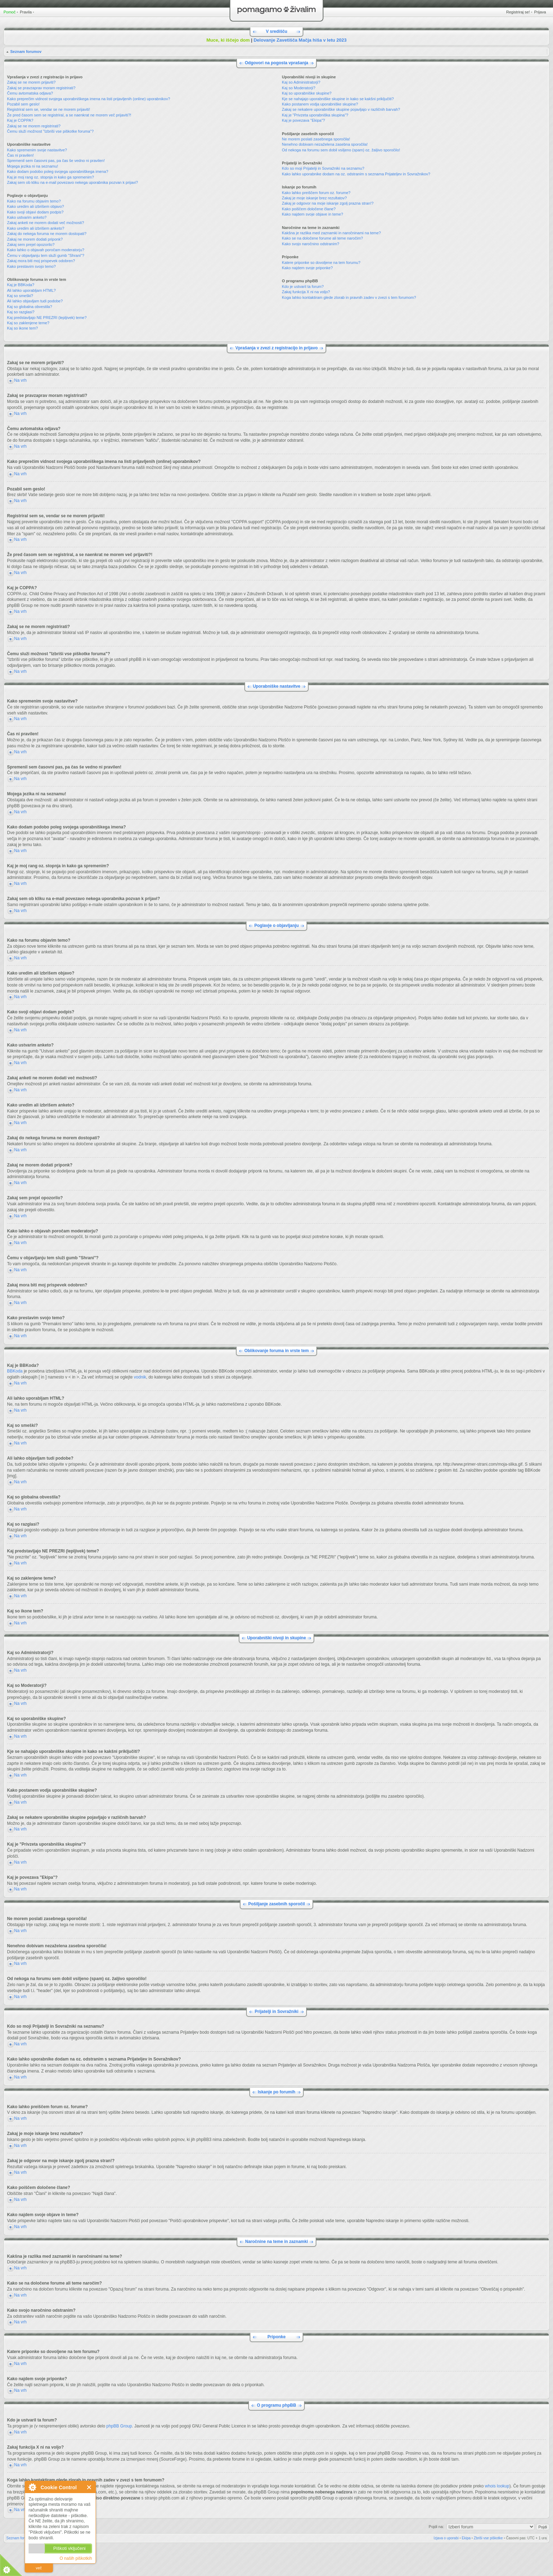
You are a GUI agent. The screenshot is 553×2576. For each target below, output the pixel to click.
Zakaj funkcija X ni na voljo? (306, 292)
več (39, 2568)
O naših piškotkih (76, 2558)
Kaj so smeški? (20, 296)
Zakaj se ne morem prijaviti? (31, 82)
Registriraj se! (518, 12)
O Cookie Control (32, 2487)
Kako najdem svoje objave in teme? (312, 214)
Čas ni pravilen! (20, 155)
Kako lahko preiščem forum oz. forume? (316, 193)
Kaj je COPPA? (20, 120)
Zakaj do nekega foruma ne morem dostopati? (46, 233)
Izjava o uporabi (446, 2538)
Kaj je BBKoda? (20, 285)
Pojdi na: (436, 2526)
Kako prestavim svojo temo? (31, 266)
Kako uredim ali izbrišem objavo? (35, 206)
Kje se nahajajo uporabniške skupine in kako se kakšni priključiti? (338, 99)
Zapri (89, 2487)
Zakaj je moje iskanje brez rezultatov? (314, 198)
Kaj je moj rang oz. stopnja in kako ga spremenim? (50, 177)
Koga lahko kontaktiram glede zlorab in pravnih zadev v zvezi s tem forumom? (349, 297)
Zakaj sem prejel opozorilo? (31, 244)
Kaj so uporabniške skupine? (307, 93)
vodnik (140, 1376)
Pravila (26, 12)
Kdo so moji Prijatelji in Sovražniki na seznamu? (323, 168)
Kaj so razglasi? (21, 312)
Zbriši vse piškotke (488, 2538)
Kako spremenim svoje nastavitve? (37, 150)
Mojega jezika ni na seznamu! (32, 166)
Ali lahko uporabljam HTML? (31, 290)
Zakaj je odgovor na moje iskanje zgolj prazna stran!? (327, 203)
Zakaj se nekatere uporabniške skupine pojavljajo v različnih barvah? (341, 109)
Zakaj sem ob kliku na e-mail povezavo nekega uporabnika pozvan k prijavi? (72, 182)
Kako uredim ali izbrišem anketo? (35, 228)
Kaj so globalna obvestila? (29, 306)
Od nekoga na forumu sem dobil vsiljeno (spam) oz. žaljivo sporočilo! (341, 150)
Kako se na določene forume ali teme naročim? (322, 238)
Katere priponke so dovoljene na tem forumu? (321, 262)
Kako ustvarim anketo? (27, 217)
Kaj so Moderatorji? (298, 88)
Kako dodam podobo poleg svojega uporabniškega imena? (57, 171)
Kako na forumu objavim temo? (34, 201)
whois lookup (497, 2485)
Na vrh (20, 380)
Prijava (540, 12)
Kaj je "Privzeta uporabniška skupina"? (315, 115)
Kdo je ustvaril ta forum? (303, 286)
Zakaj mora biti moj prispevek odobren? (41, 261)
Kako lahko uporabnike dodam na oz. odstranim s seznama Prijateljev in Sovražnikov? (356, 174)
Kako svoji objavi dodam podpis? (35, 212)
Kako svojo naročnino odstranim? (310, 244)
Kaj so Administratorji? (301, 82)
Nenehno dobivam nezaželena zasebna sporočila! (324, 144)
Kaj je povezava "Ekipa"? (303, 120)
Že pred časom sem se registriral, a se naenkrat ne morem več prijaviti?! (69, 115)
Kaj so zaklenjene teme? (28, 323)
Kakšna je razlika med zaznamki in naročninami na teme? (331, 233)
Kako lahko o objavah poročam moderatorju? (45, 250)
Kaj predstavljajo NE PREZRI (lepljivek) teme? (47, 317)
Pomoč (10, 12)
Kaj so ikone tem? (22, 328)
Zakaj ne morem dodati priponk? (35, 239)
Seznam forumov (26, 51)
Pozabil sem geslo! (23, 104)
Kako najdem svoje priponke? (307, 268)
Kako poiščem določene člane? (308, 209)
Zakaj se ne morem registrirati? (34, 126)
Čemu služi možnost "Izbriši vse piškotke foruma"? (50, 131)
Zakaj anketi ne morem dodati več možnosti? (45, 223)
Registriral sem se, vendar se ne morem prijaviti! (48, 109)
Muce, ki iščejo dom (228, 40)
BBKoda (15, 1370)
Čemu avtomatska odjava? (30, 93)
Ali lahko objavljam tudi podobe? (35, 301)
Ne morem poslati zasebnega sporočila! (316, 139)
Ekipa (466, 2538)
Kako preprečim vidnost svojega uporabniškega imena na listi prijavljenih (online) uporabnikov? (88, 99)
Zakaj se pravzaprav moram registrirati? (41, 88)
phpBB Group (119, 2425)
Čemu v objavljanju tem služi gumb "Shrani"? (45, 255)
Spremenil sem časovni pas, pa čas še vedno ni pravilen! (56, 160)
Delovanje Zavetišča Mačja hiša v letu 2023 (300, 40)
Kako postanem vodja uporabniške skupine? (320, 104)
